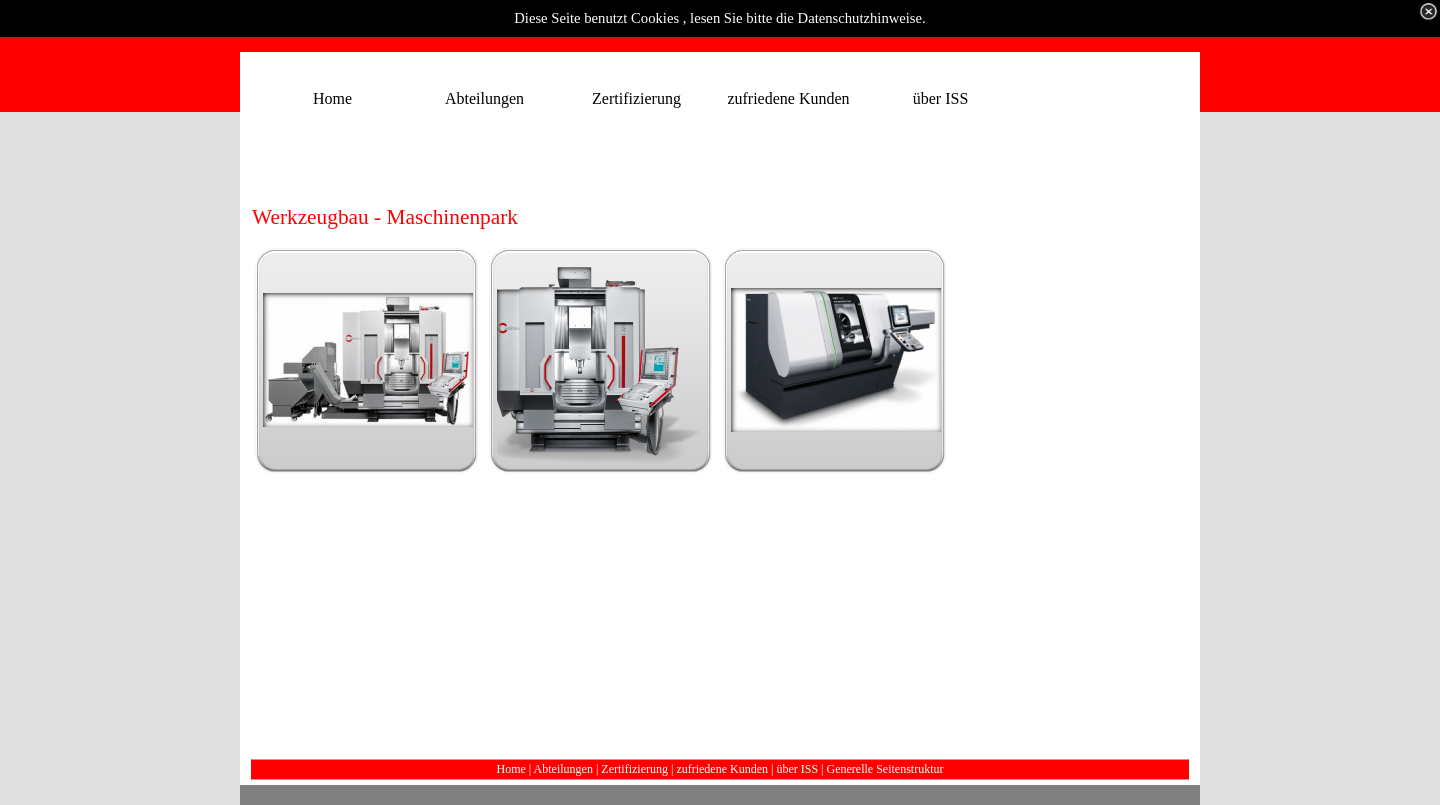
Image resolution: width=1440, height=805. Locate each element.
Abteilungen (563, 769)
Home (511, 769)
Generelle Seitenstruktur (885, 769)
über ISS (797, 769)
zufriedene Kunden (722, 769)
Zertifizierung (634, 769)
